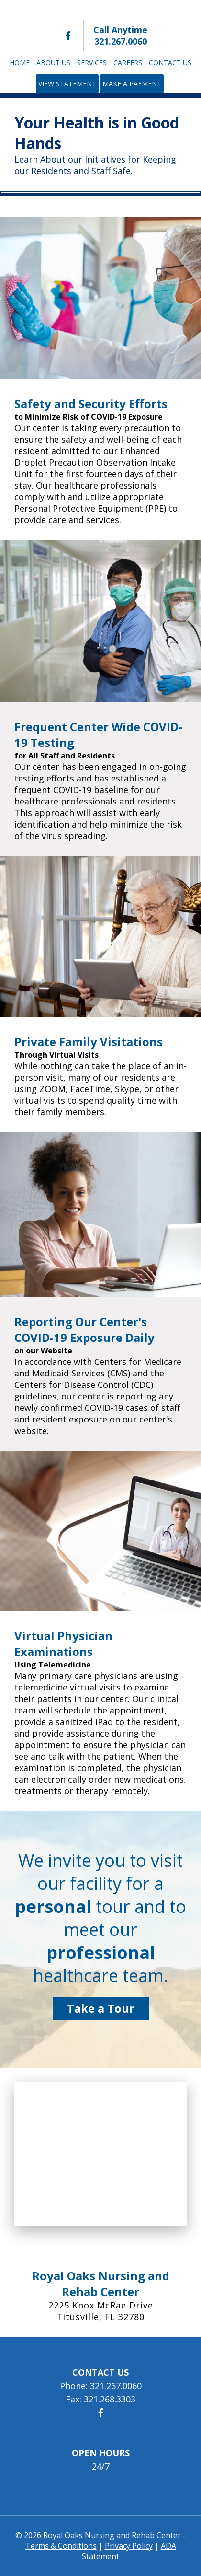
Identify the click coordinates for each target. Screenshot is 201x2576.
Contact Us (170, 62)
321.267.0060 (120, 41)
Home (20, 62)
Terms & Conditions (61, 2546)
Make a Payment (131, 83)
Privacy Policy (129, 2546)
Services (92, 62)
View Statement (67, 83)
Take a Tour (100, 2008)
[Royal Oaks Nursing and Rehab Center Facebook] (68, 35)
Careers (127, 62)
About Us (53, 62)
